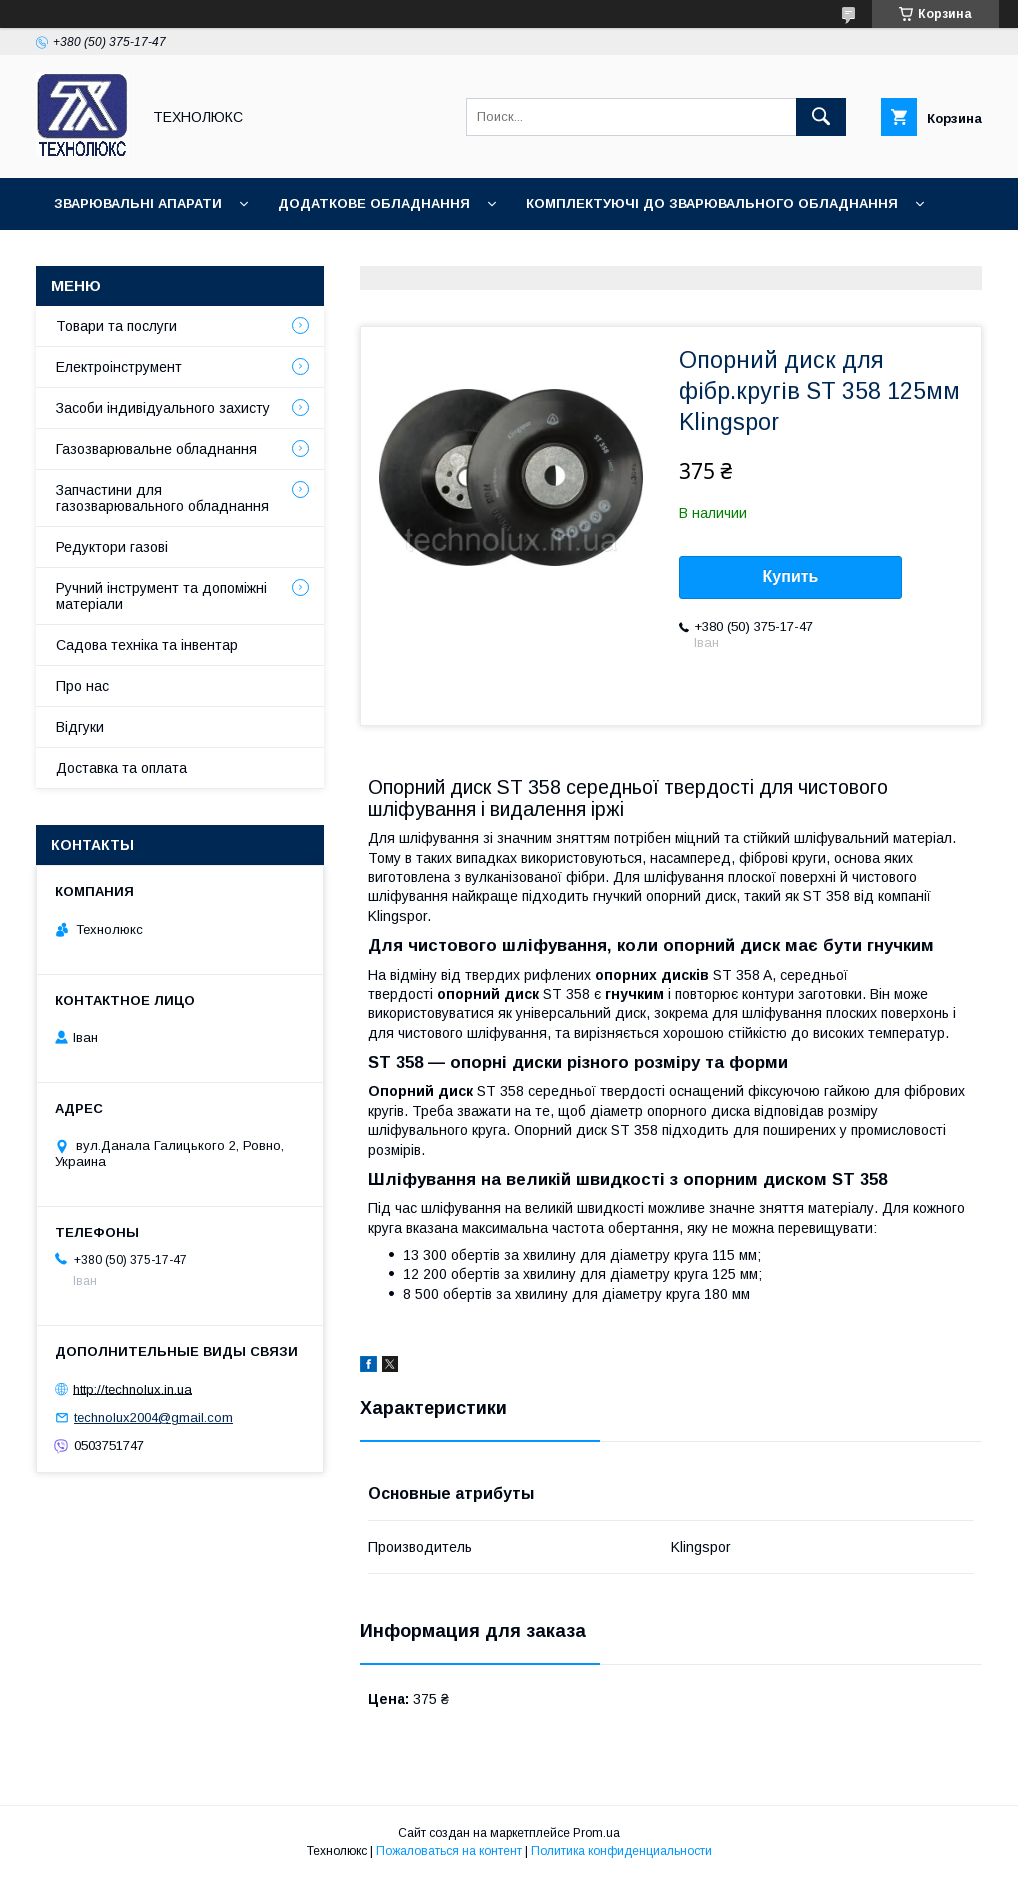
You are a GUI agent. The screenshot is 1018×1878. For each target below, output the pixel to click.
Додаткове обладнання (374, 203)
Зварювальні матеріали (146, 255)
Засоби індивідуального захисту (163, 408)
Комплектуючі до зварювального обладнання (712, 203)
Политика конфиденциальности (621, 1851)
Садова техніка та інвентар (147, 645)
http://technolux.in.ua (132, 1388)
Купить (791, 576)
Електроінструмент (119, 367)
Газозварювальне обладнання (156, 449)
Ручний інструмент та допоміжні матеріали (161, 596)
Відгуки (80, 727)
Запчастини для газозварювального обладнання (162, 498)
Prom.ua (596, 1833)
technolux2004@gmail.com (153, 1417)
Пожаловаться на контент (449, 1851)
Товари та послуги (116, 326)
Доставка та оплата (121, 768)
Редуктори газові (112, 547)
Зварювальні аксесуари (386, 255)
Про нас (82, 686)
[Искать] (821, 117)
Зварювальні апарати (138, 203)
